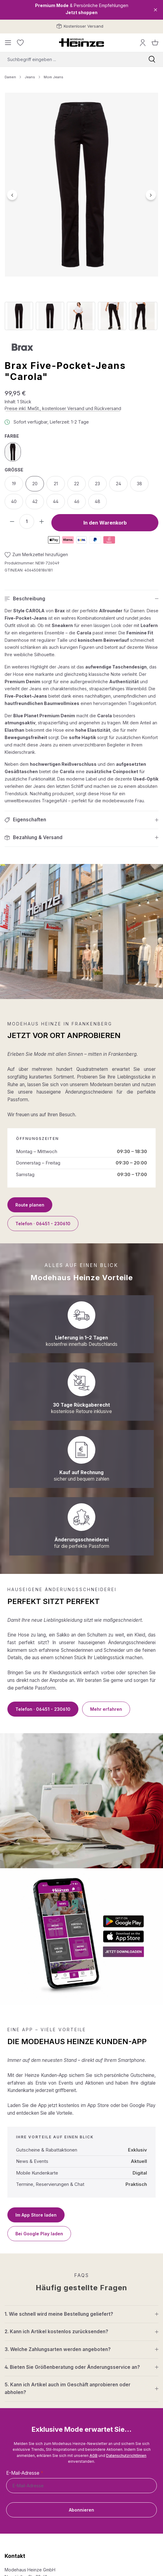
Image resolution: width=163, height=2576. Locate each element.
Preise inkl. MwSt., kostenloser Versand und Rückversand (63, 408)
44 (55, 501)
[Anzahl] (26, 521)
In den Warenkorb (105, 523)
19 (14, 483)
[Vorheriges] (12, 195)
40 (14, 501)
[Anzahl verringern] (12, 521)
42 (35, 501)
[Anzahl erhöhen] (41, 521)
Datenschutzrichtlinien (126, 2455)
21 (56, 483)
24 (118, 483)
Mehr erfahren (106, 1709)
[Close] (155, 9)
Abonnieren (81, 2509)
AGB (93, 2455)
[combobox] (70, 59)
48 (97, 501)
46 (76, 501)
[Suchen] (152, 59)
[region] (81, 211)
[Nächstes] (151, 195)
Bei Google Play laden (39, 2233)
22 (76, 483)
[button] (81, 599)
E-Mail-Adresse (24, 2473)
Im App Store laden (36, 2215)
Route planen (29, 1204)
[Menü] (8, 42)
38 (139, 483)
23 (97, 483)
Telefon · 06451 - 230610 (42, 1223)
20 (35, 483)
